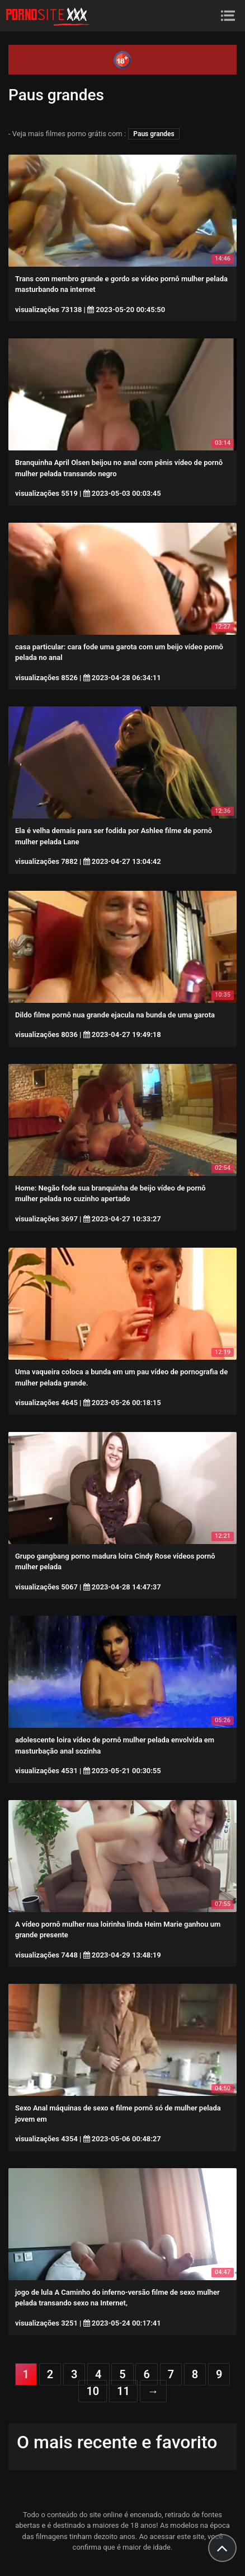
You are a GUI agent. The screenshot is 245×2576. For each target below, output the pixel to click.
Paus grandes (153, 134)
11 (123, 2391)
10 (92, 2391)
